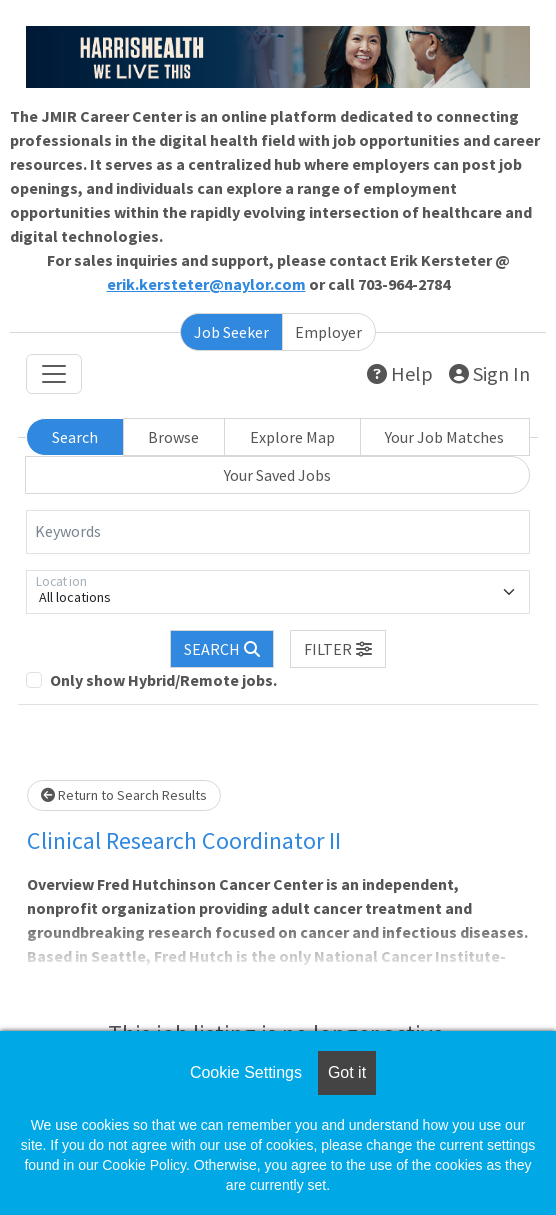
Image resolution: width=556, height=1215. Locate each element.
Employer (328, 332)
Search (75, 437)
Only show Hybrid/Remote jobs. (163, 680)
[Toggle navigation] (54, 374)
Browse (173, 437)
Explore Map (292, 437)
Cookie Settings (246, 1072)
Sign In (489, 373)
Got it (347, 1072)
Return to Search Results (124, 795)
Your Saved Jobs (277, 475)
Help (400, 373)
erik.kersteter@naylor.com (206, 284)
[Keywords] (278, 532)
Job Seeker (231, 332)
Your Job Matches (444, 437)
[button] (338, 649)
